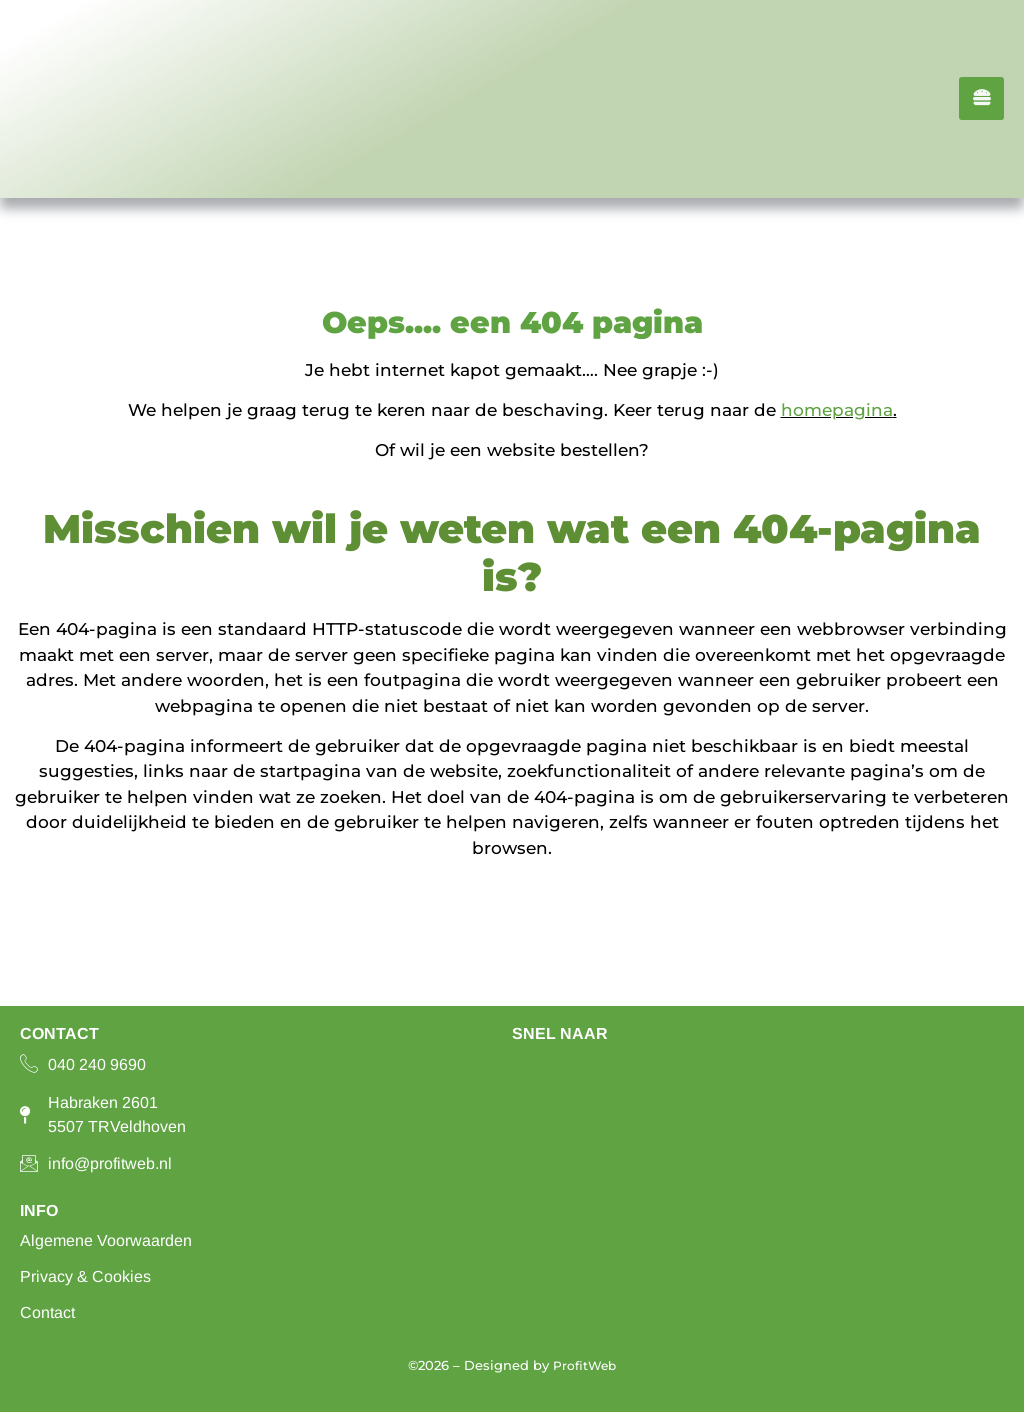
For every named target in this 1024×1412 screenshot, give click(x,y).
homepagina (837, 410)
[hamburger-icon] (981, 98)
